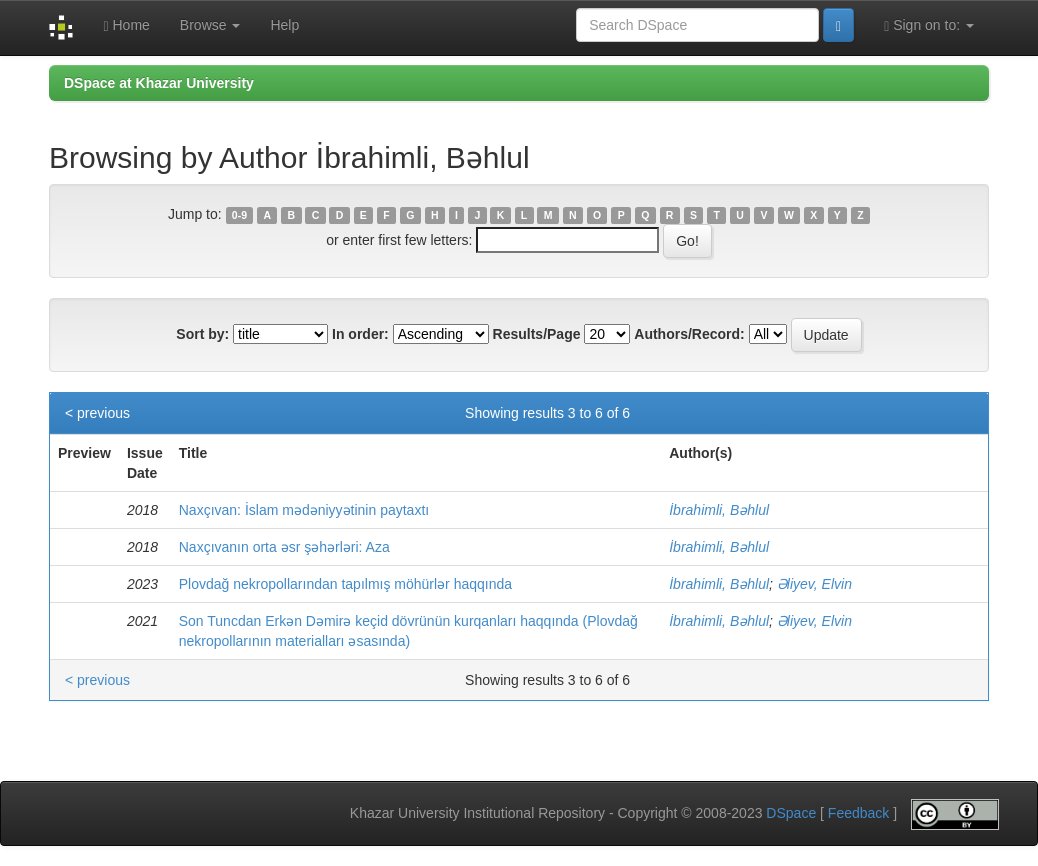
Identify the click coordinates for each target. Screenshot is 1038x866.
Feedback (858, 813)
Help (284, 25)
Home (126, 25)
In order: (360, 334)
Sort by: (202, 334)
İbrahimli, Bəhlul (719, 510)
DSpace (791, 813)
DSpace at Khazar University (159, 83)
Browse (210, 25)
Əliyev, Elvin (814, 584)
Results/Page (537, 334)
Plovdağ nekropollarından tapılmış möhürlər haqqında (345, 584)
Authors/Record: (689, 334)
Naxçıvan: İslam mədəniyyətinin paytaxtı (304, 510)
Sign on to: (929, 25)
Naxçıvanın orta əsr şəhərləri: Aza (284, 547)
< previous (97, 413)
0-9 (239, 215)
